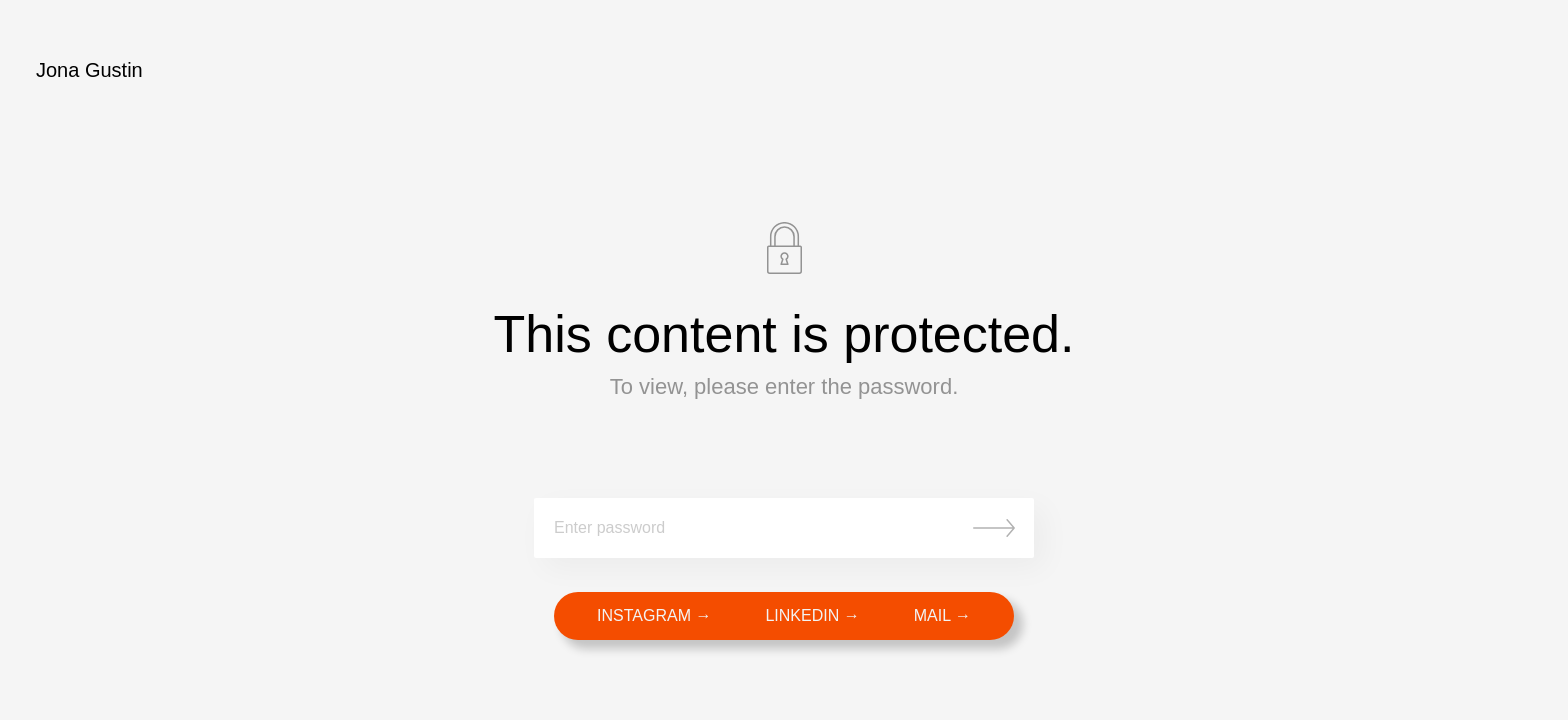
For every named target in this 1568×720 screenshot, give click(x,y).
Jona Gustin (89, 70)
